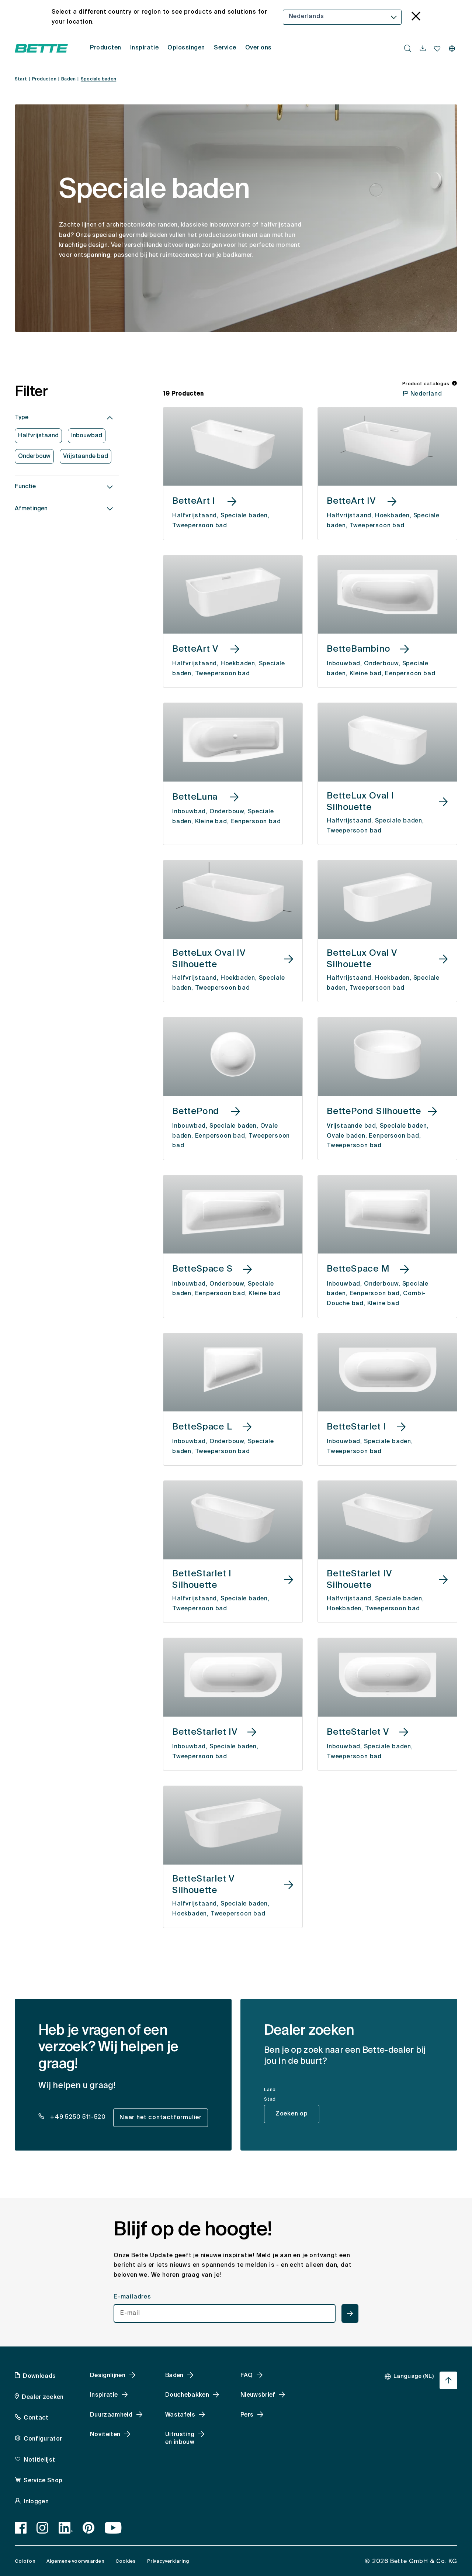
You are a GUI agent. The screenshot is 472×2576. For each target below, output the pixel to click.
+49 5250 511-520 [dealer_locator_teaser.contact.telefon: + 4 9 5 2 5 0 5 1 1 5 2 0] (77, 2117)
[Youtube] (113, 2528)
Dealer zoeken (42, 2397)
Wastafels (180, 2415)
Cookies (125, 2561)
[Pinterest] (89, 2528)
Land (270, 2090)
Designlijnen (107, 2376)
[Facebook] (21, 2528)
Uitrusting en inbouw (179, 2438)
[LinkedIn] (66, 2528)
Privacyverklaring (168, 2561)
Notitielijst (39, 2460)
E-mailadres (132, 2297)
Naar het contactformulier (160, 2118)
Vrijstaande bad (85, 456)
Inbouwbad (86, 436)
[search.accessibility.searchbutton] (408, 48)
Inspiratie (104, 2395)
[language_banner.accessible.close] (416, 17)
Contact (36, 2418)
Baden (174, 2376)
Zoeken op (291, 2114)
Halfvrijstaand (38, 436)
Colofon (25, 2561)
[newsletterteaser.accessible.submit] (349, 2313)
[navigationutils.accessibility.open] (423, 49)
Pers (246, 2415)
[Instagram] (43, 2528)
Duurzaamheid (111, 2415)
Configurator (43, 2439)
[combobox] (342, 17)
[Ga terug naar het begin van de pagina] (448, 2380)
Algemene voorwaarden (75, 2561)
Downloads (39, 2376)
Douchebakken (187, 2395)
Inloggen (36, 2502)
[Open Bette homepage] (41, 48)
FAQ (246, 2376)
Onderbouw (34, 456)
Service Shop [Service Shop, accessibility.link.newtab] (43, 2481)
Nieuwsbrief (257, 2395)
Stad (270, 2099)
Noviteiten (105, 2435)
